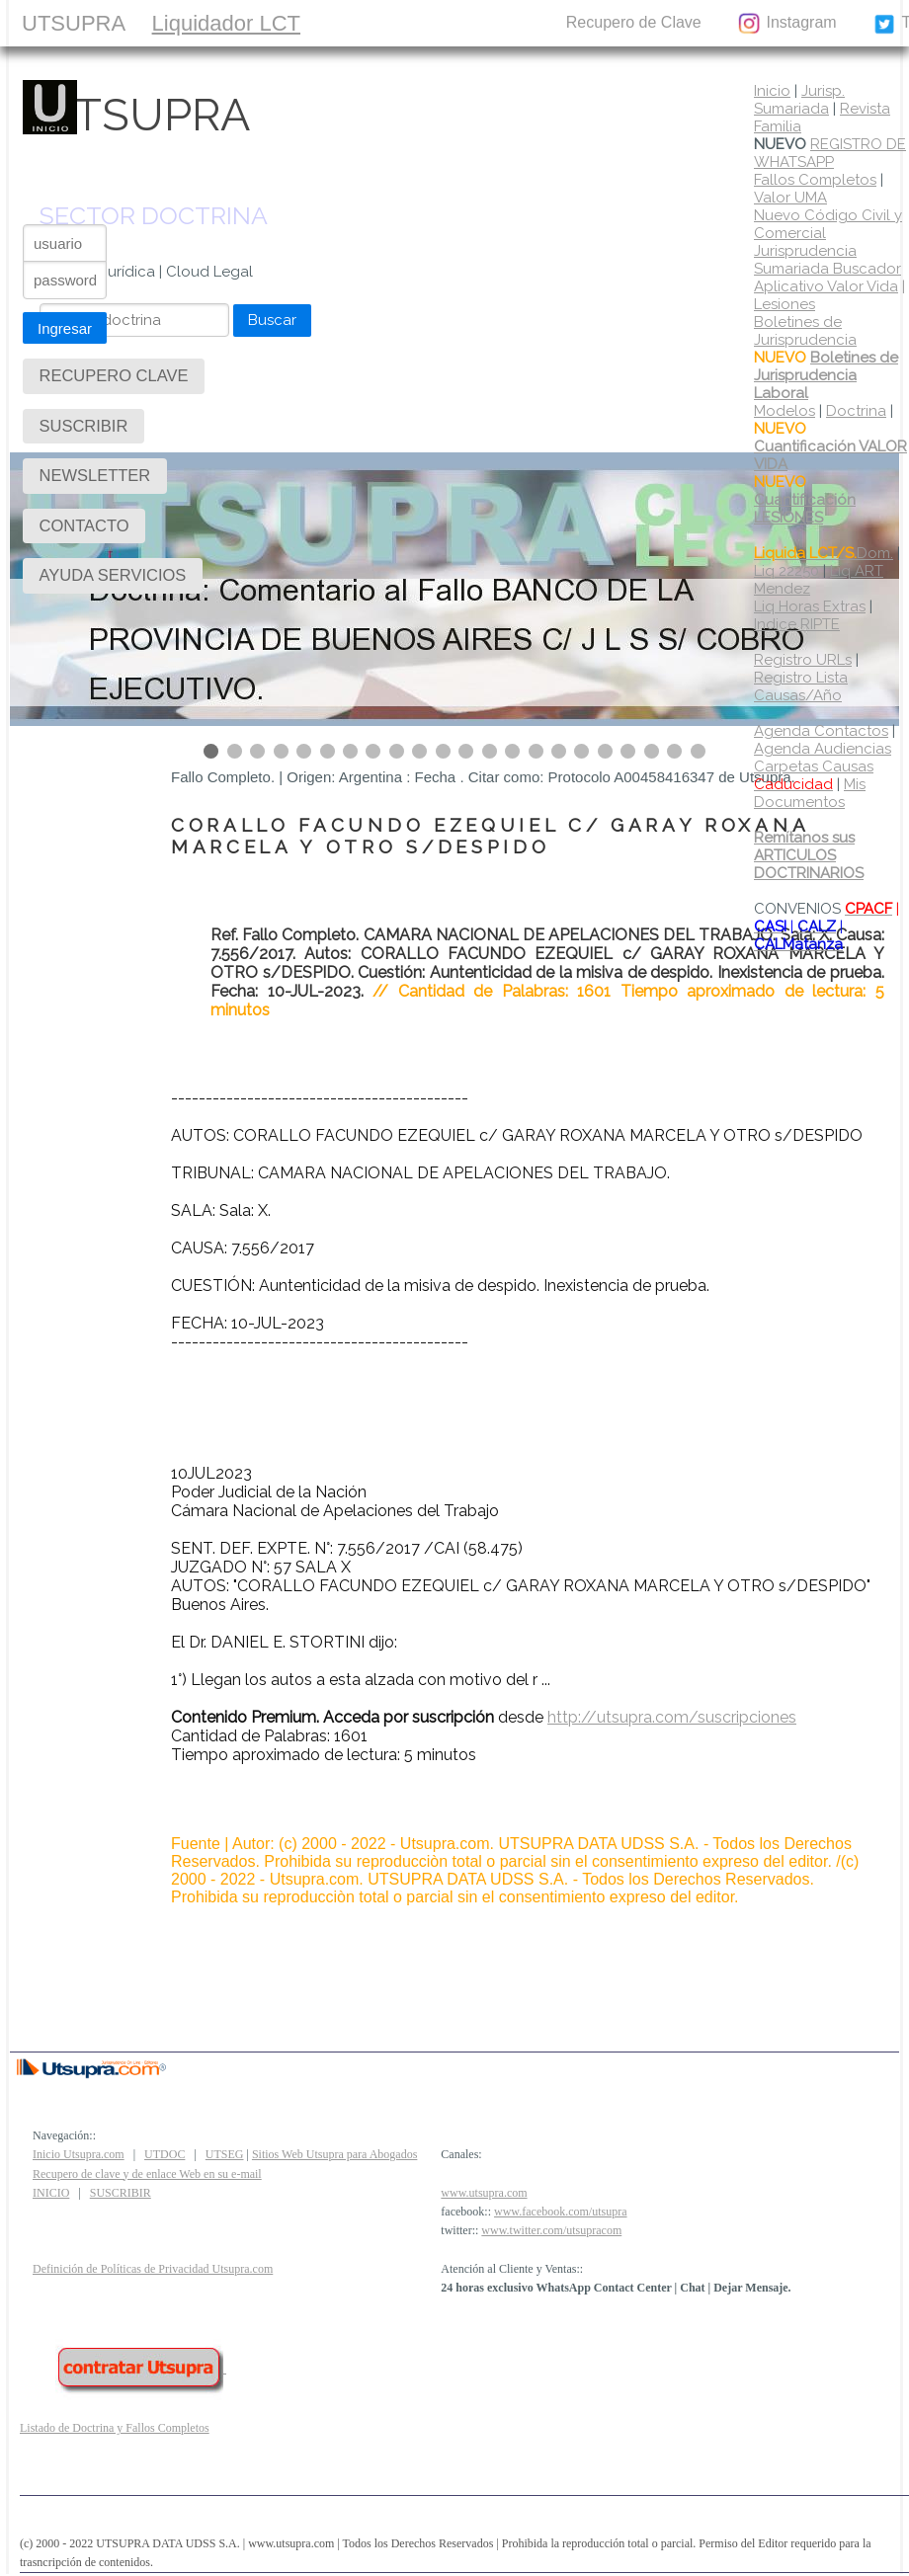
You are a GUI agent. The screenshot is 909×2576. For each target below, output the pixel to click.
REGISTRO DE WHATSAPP (830, 153)
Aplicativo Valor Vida (826, 286)
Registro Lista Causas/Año (801, 686)
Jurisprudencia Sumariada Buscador (827, 260)
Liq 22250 (786, 571)
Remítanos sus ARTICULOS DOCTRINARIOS (809, 855)
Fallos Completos (815, 180)
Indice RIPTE (797, 624)
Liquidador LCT (226, 23)
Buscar (272, 320)
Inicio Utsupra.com (78, 2154)
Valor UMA (790, 197)
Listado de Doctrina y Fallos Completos (114, 2428)
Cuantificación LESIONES (805, 508)
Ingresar (65, 328)
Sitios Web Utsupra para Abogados (334, 2154)
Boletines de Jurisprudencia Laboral (826, 375)
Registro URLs (803, 660)
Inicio (772, 91)
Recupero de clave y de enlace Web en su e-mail (147, 2174)
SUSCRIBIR (363, 22)
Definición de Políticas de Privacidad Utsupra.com (153, 2269)
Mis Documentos (810, 793)
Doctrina (856, 411)
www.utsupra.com (484, 2193)
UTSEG (225, 2154)
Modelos (784, 411)
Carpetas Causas (813, 775)
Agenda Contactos (821, 731)
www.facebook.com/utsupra (560, 2211)
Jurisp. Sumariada (799, 100)
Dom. (823, 553)
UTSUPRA (73, 23)
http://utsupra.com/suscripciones (671, 1717)
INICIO (51, 2193)
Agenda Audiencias (822, 749)
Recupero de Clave (634, 22)
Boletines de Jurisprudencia (805, 331)
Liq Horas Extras (810, 606)
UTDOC (164, 2154)
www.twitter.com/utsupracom (551, 2230)
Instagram (786, 24)
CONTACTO (486, 22)
